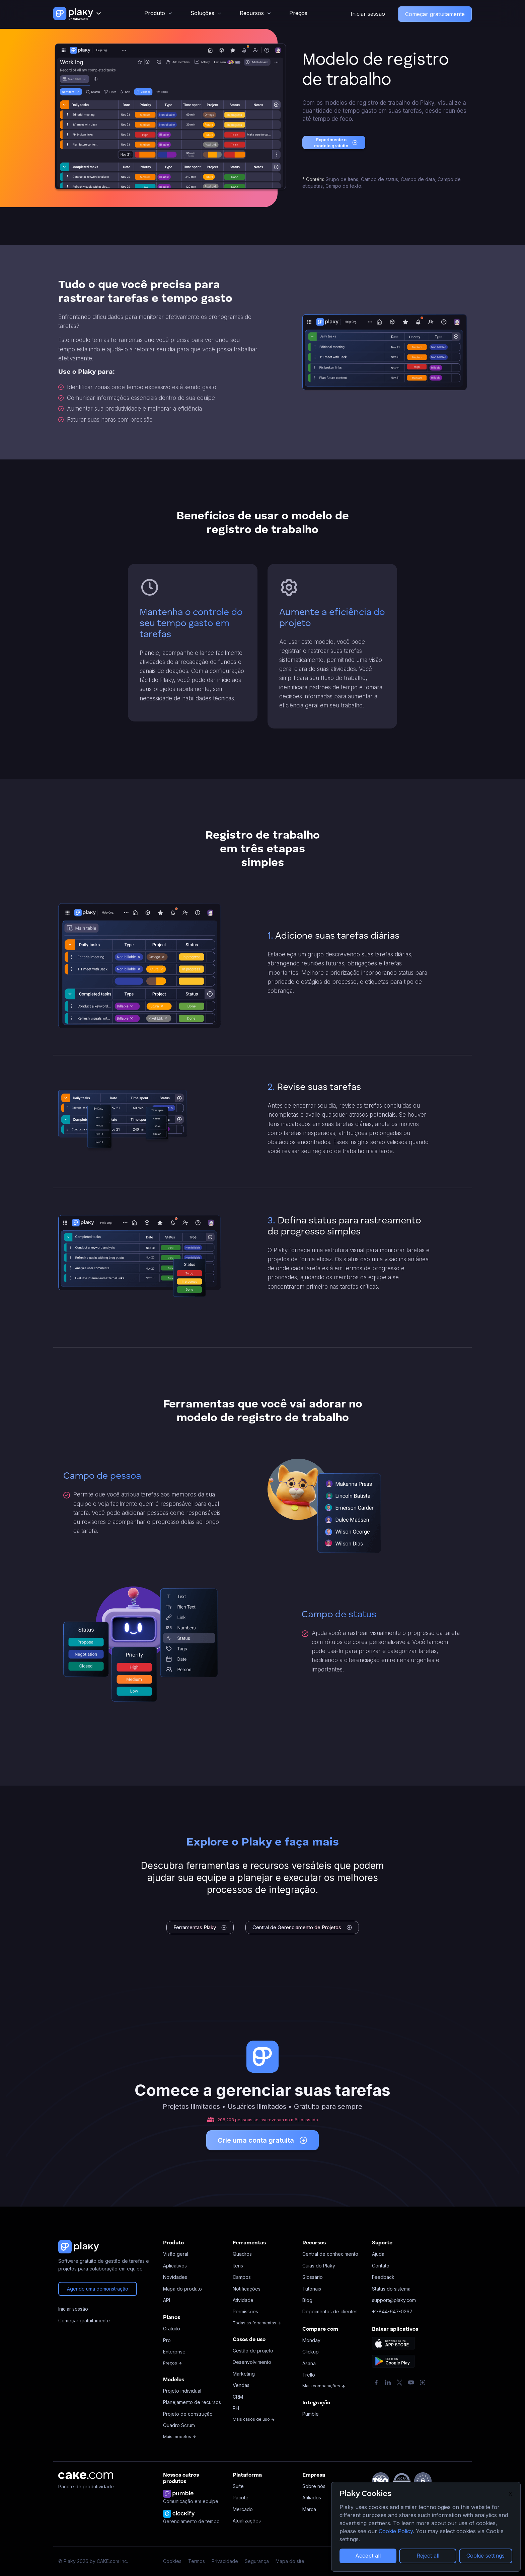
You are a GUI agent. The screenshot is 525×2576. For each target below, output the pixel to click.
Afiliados (311, 2497)
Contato (380, 2265)
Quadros (242, 2254)
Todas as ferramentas (257, 2322)
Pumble (310, 2414)
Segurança (257, 2561)
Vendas (241, 2385)
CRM (238, 2397)
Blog (307, 2300)
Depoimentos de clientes (330, 2311)
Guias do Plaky (318, 2265)
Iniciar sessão (368, 13)
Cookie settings (485, 2555)
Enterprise (174, 2351)
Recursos (252, 13)
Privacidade (225, 2561)
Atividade (243, 2300)
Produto (154, 13)
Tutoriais (311, 2289)
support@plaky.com (394, 2300)
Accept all (368, 2555)
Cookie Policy (396, 2531)
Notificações (246, 2289)
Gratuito (171, 2328)
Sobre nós (313, 2486)
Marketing (244, 2374)
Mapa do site (290, 2561)
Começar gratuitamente (435, 14)
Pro (167, 2340)
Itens (238, 2265)
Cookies (172, 2561)
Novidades (175, 2277)
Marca (309, 2509)
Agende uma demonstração (97, 2289)
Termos (196, 2561)
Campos (242, 2277)
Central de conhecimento (330, 2254)
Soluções (202, 13)
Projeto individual (182, 2391)
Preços (298, 13)
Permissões (245, 2311)
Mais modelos (179, 2436)
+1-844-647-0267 (392, 2311)
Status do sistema (391, 2289)
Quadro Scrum (179, 2425)
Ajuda (378, 2254)
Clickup (310, 2351)
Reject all (428, 2555)
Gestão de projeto (253, 2350)
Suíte (238, 2486)
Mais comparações (323, 2385)
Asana (309, 2363)
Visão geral (175, 2254)
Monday (311, 2340)
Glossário (312, 2277)
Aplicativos (175, 2265)
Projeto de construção (188, 2414)
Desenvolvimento (252, 2362)
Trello (308, 2375)
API (166, 2300)
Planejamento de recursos (192, 2402)
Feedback (383, 2277)
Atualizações (247, 2520)
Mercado (243, 2509)
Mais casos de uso (254, 2419)
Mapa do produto (182, 2289)
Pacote (240, 2497)
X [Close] (510, 2493)
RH (236, 2408)
